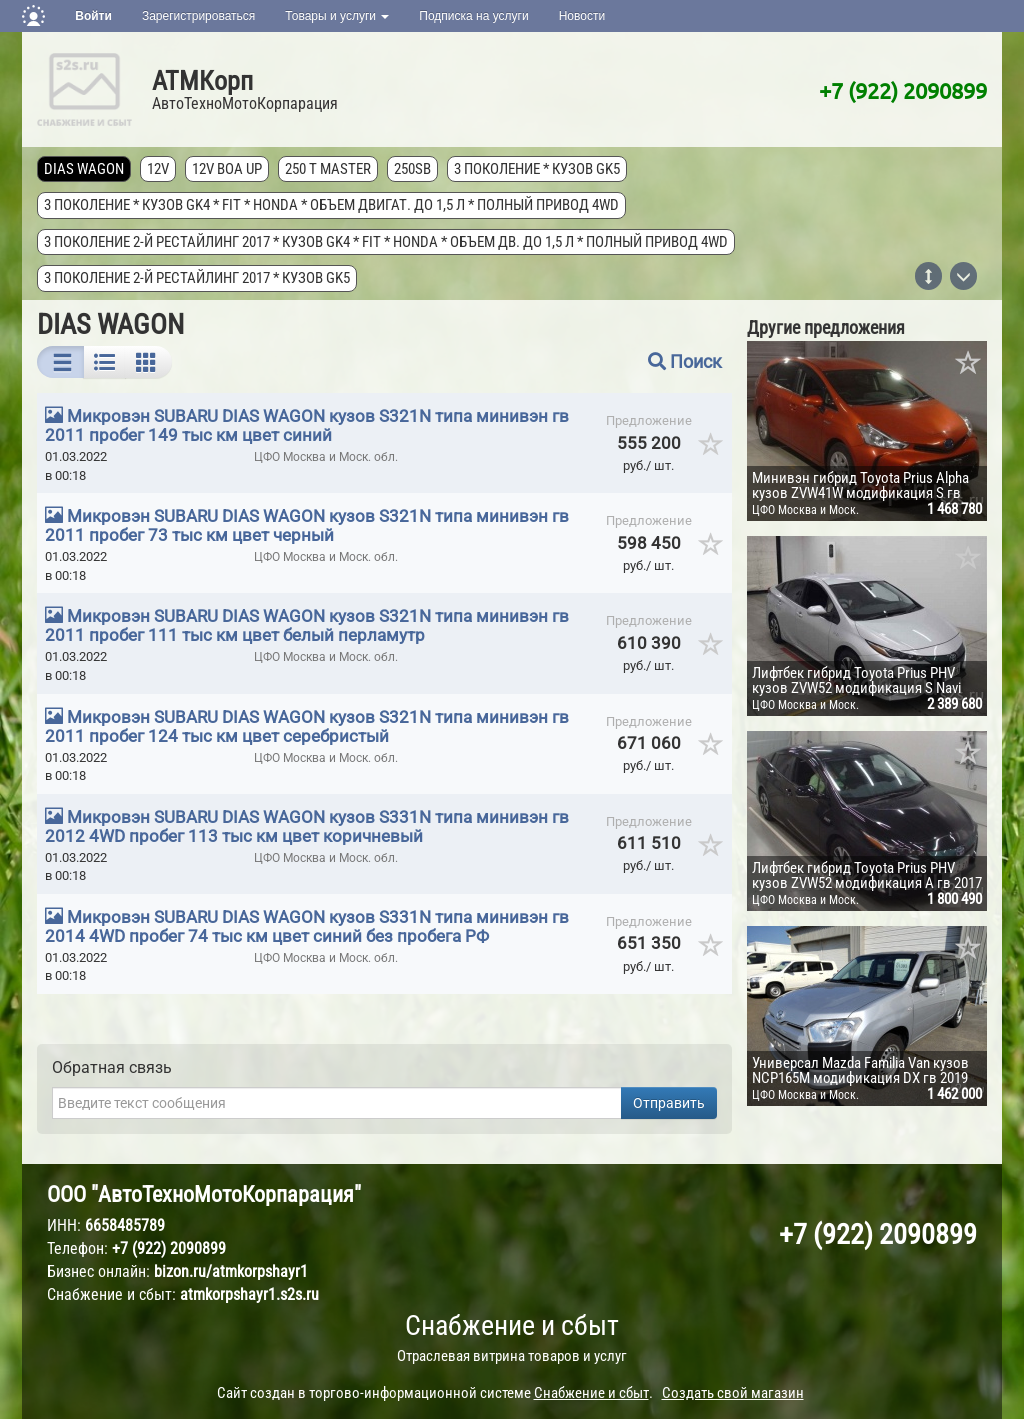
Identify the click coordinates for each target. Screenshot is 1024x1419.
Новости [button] (582, 16)
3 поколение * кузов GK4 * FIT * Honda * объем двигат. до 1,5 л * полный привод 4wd (331, 205)
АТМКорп (202, 81)
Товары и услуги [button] (337, 16)
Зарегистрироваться (198, 16)
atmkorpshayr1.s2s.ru (249, 1294)
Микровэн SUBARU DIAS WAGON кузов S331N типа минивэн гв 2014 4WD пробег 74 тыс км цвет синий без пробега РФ (307, 926)
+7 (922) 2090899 (903, 90)
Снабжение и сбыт (512, 1325)
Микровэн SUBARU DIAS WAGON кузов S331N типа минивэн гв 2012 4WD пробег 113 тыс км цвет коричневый (307, 826)
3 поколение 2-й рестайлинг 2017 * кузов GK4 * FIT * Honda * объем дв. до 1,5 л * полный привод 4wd (386, 242)
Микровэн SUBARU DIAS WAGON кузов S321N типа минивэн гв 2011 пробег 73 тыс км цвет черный (307, 525)
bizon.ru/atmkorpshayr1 (231, 1271)
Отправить (669, 1103)
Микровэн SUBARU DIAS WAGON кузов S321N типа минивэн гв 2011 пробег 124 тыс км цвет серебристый (307, 726)
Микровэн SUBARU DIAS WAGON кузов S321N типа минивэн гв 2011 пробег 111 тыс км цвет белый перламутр (307, 625)
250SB (412, 169)
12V (158, 169)
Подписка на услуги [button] (473, 16)
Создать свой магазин (733, 1393)
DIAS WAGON (84, 169)
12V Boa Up (227, 169)
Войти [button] (93, 16)
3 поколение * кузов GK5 (537, 169)
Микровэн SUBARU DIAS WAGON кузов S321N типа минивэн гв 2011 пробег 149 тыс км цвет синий (307, 425)
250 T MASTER (328, 169)
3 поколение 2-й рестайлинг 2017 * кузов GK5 (197, 278)
